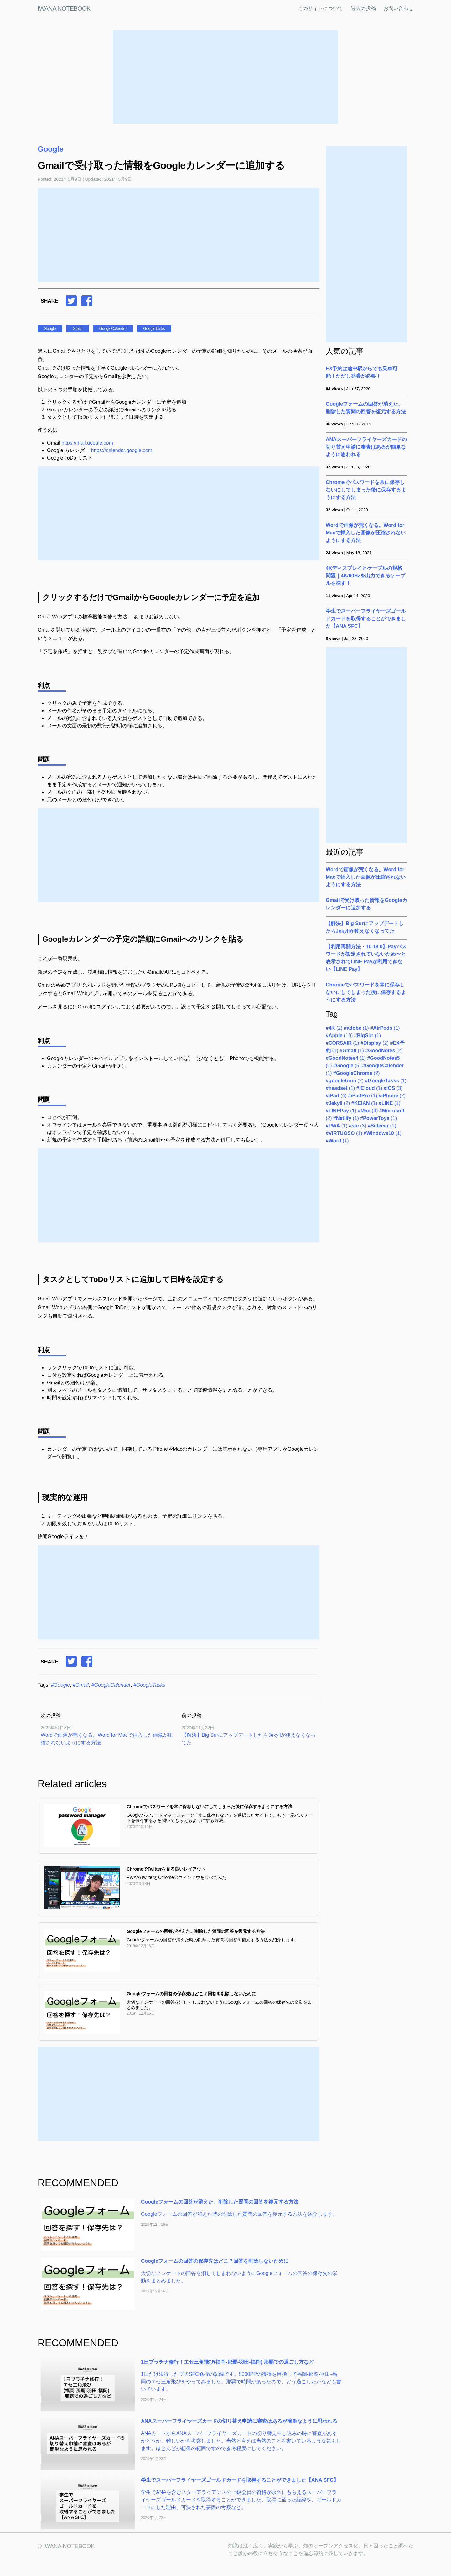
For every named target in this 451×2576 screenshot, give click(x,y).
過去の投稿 (363, 8)
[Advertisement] (225, 77)
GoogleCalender (113, 328)
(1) (356, 1028)
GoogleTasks (154, 328)
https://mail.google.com (87, 442)
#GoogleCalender (111, 1685)
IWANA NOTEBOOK (64, 8)
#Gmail (81, 1685)
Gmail (77, 328)
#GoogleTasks (149, 1685)
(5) (347, 1065)
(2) (334, 1028)
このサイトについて (320, 8)
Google (51, 149)
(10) (339, 1035)
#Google (60, 1685)
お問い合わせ (398, 8)
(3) (393, 1088)
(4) (336, 1095)
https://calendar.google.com (121, 450)
